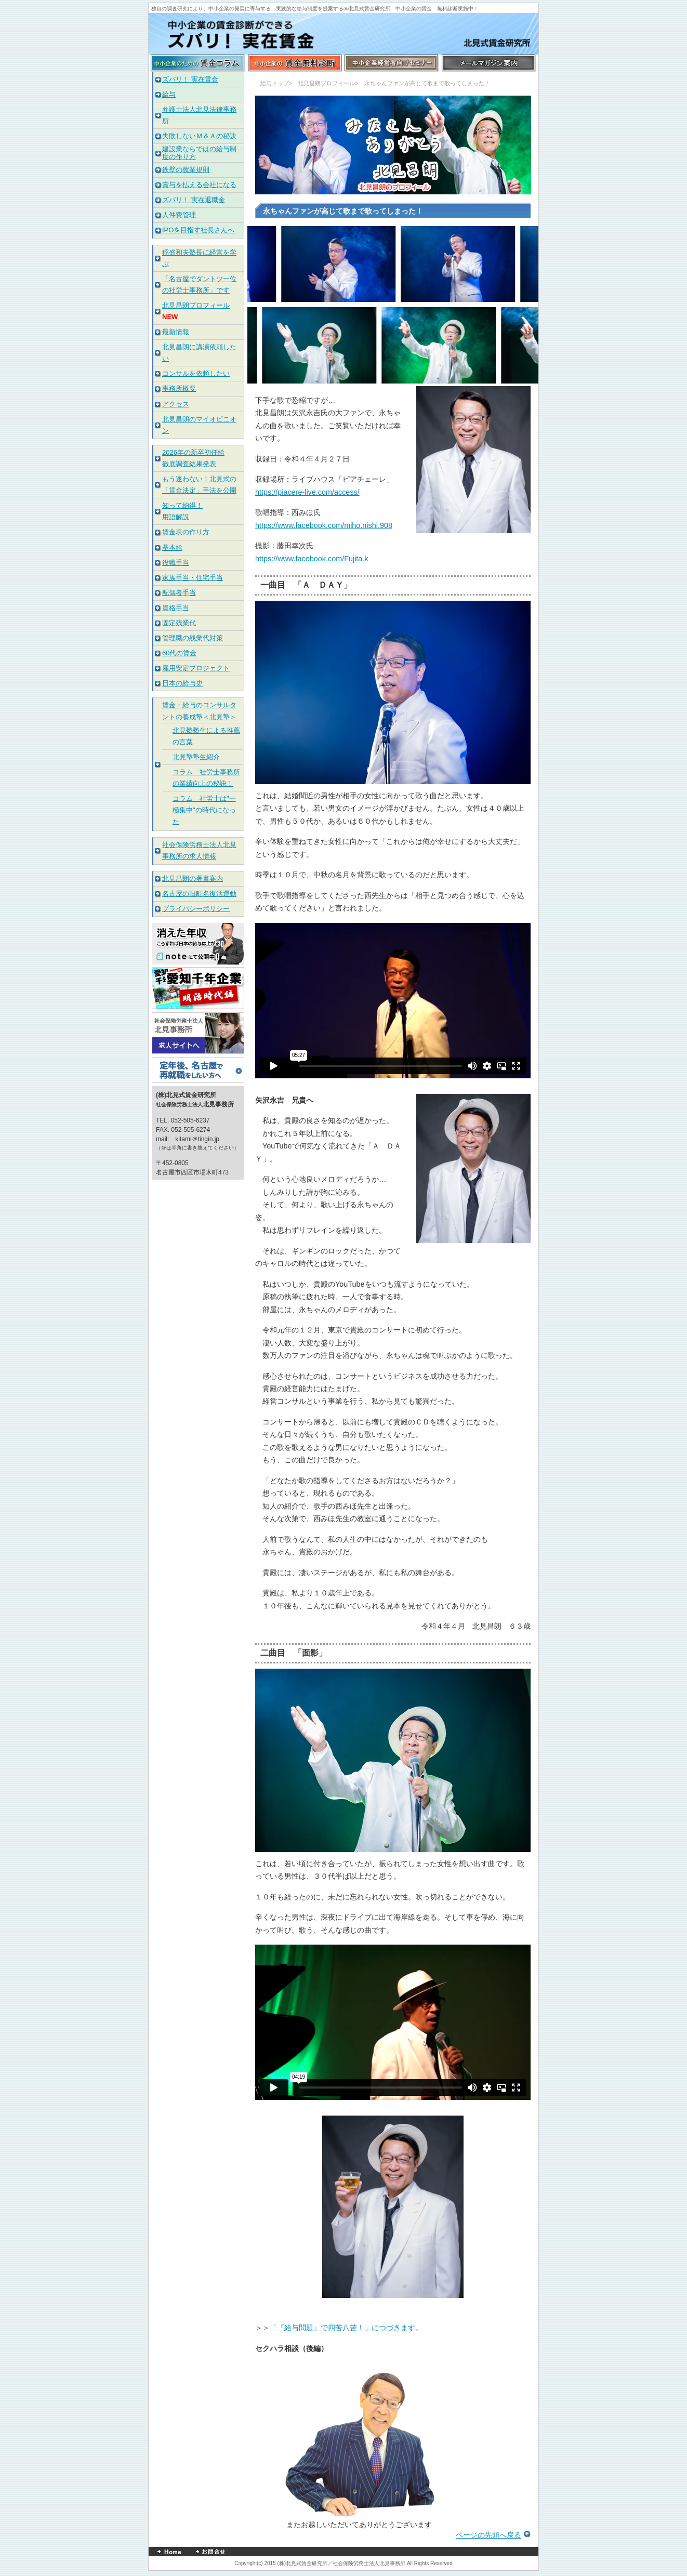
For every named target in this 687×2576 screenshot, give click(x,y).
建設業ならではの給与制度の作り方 (199, 152)
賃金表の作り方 (185, 532)
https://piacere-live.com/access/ (307, 492)
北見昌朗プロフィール (326, 83)
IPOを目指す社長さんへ (198, 230)
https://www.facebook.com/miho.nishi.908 (323, 525)
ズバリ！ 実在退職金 (193, 200)
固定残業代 (179, 623)
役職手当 (175, 562)
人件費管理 (179, 215)
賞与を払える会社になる (199, 185)
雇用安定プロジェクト (196, 668)
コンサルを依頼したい (196, 373)
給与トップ (274, 83)
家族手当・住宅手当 (192, 578)
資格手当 (175, 608)
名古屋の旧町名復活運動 (199, 893)
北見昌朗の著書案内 (192, 878)
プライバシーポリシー (196, 909)
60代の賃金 (179, 653)
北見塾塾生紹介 (196, 757)
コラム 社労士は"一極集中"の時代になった (204, 810)
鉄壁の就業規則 (185, 170)
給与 (169, 94)
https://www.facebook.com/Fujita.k (311, 558)
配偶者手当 (179, 593)
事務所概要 (179, 388)
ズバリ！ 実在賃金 (190, 79)
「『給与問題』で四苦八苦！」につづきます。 (346, 2327)
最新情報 (175, 332)
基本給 (172, 547)
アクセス (175, 404)
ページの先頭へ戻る (488, 2535)
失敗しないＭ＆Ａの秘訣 (199, 136)
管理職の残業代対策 (192, 638)
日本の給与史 (182, 683)
